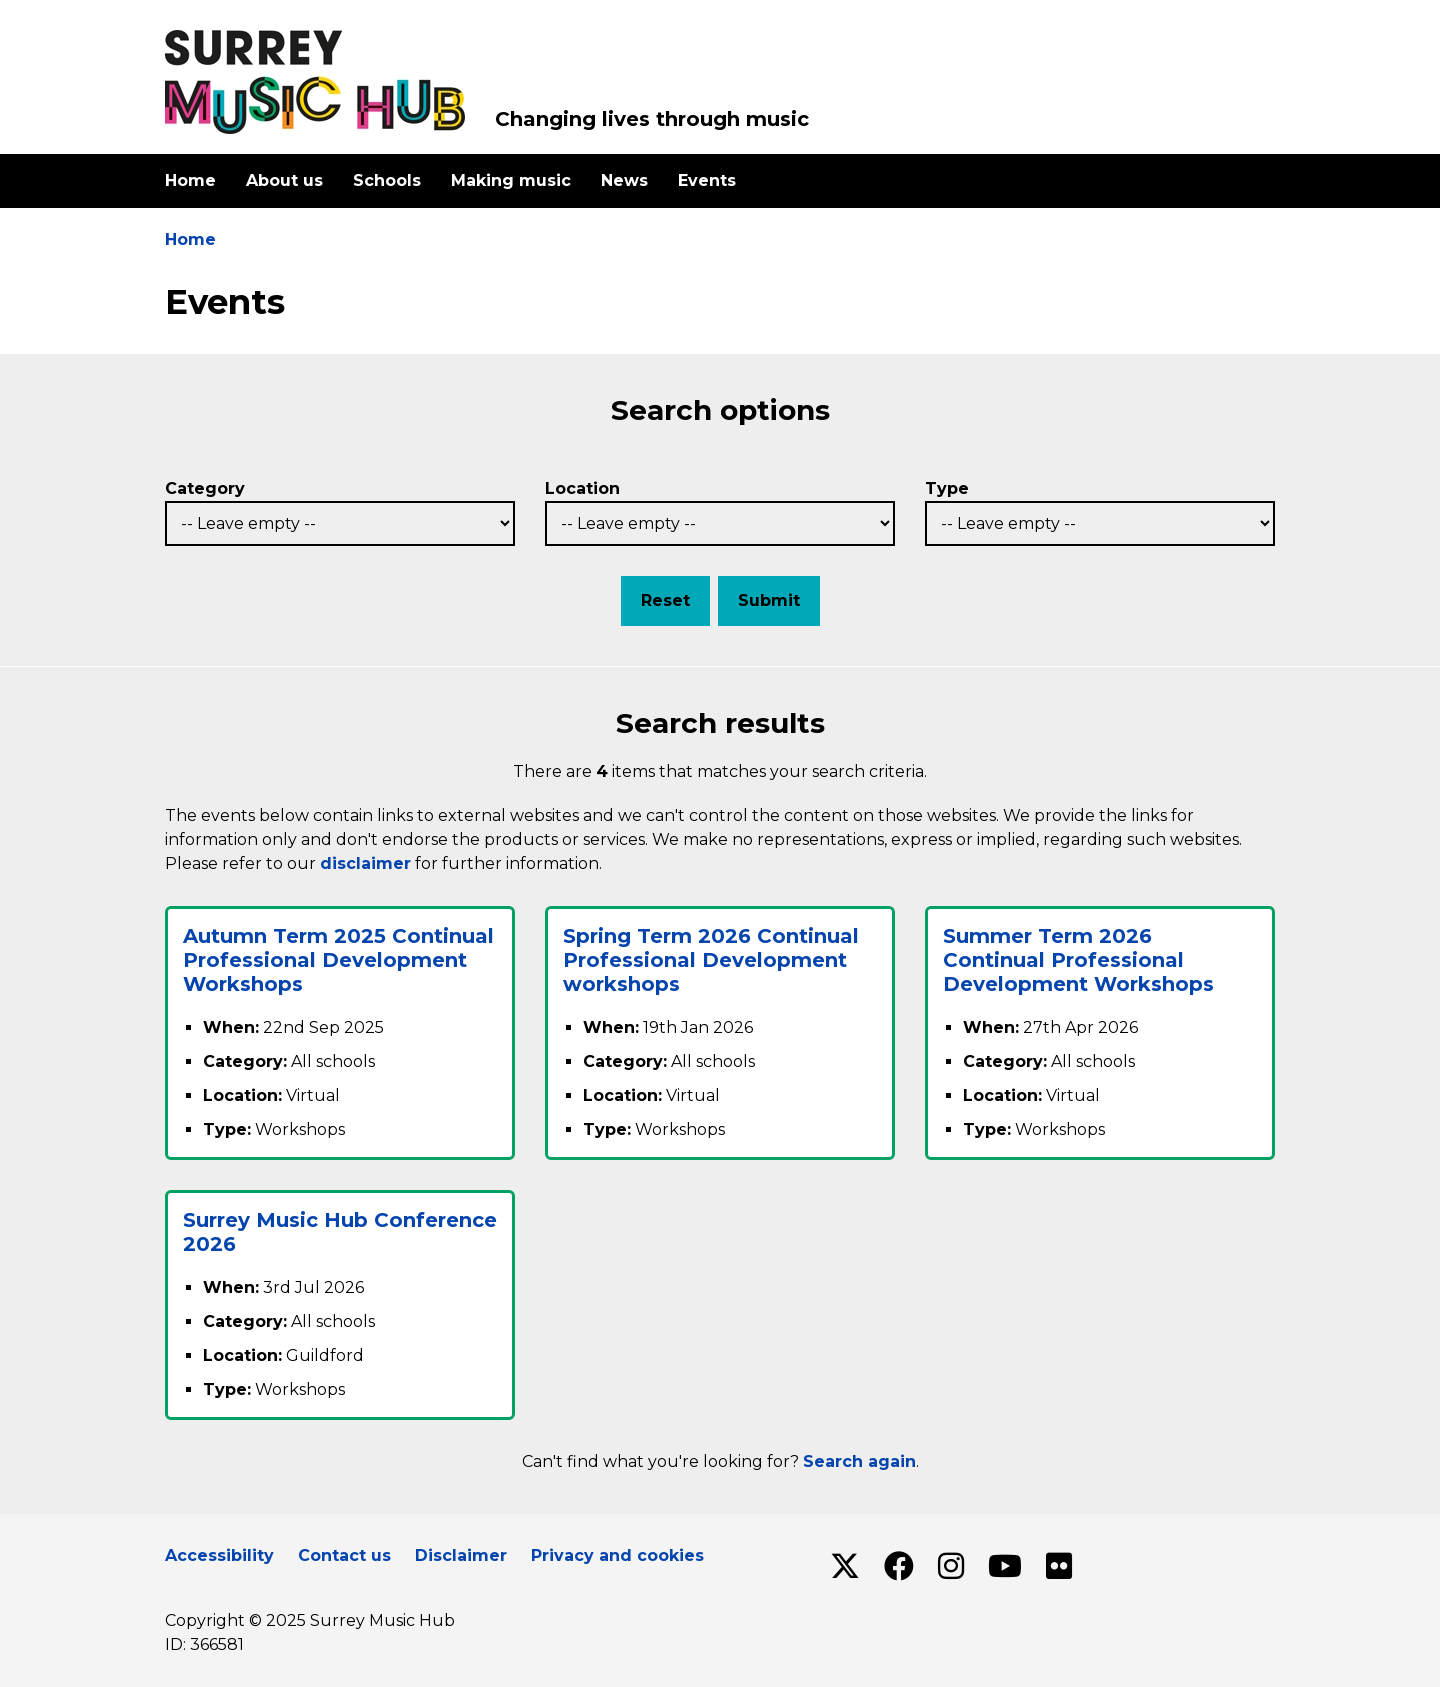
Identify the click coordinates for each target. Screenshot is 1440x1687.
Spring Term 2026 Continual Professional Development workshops (711, 960)
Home (190, 180)
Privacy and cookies (617, 1555)
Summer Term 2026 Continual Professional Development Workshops (1078, 960)
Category (205, 488)
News (624, 180)
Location (582, 488)
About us (284, 180)
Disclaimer (461, 1555)
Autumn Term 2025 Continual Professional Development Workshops (338, 960)
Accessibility (219, 1555)
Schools (387, 180)
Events (707, 180)
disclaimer (365, 863)
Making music (511, 180)
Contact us (344, 1555)
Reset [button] (665, 600)
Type (947, 488)
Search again (859, 1461)
